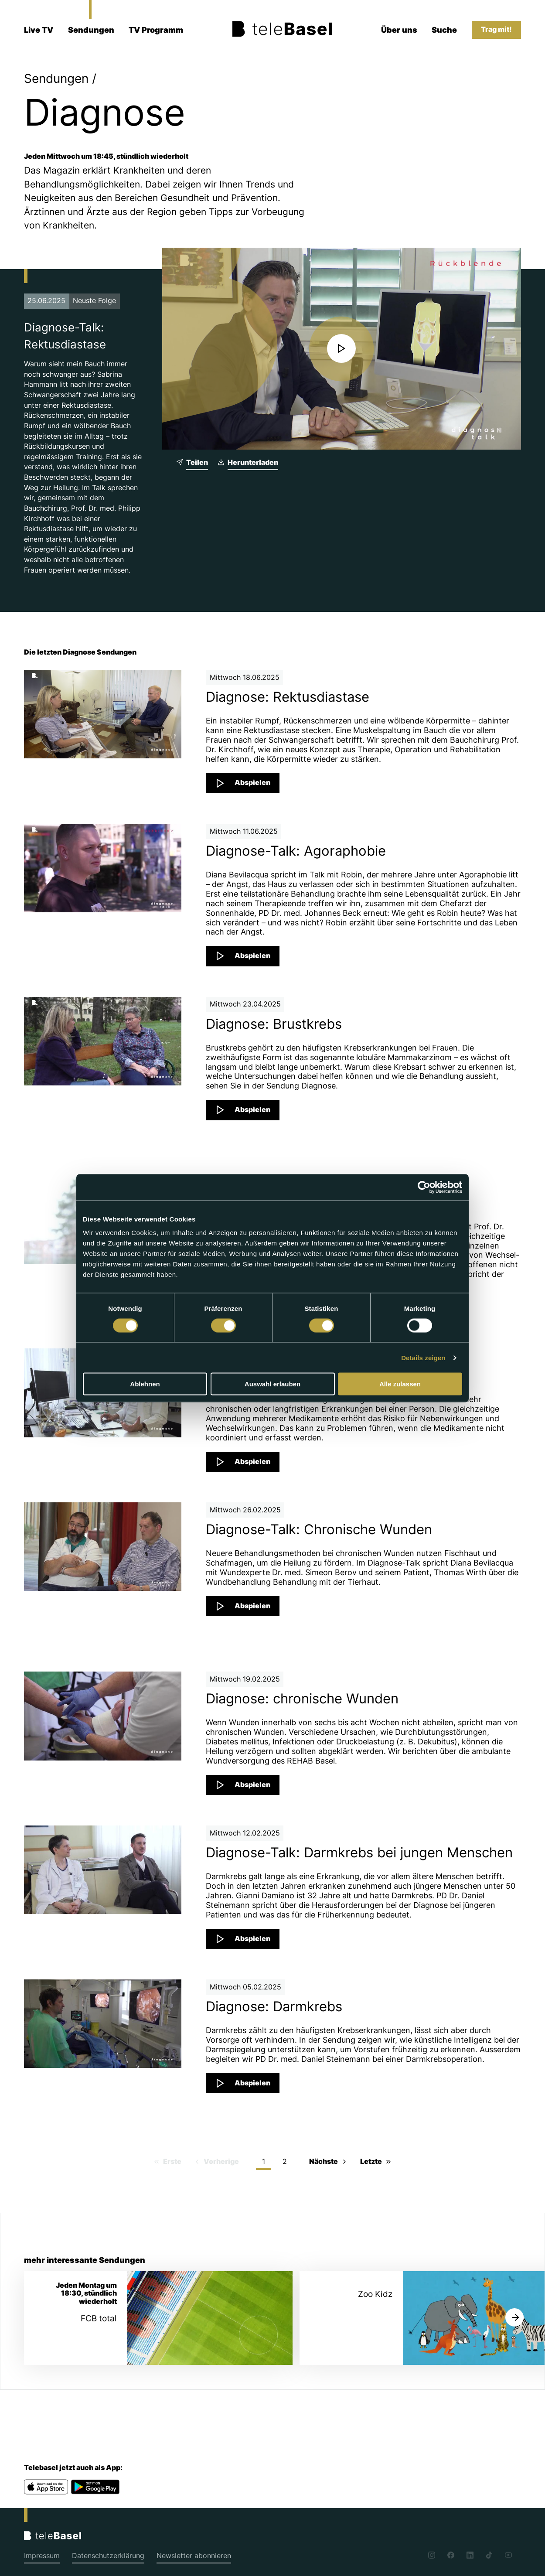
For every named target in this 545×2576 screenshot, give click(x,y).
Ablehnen (145, 1384)
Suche (444, 29)
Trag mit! (496, 29)
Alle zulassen (400, 1384)
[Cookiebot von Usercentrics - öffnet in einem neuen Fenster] (424, 1187)
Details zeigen (423, 1357)
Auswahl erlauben (272, 1384)
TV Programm (156, 29)
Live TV (38, 29)
